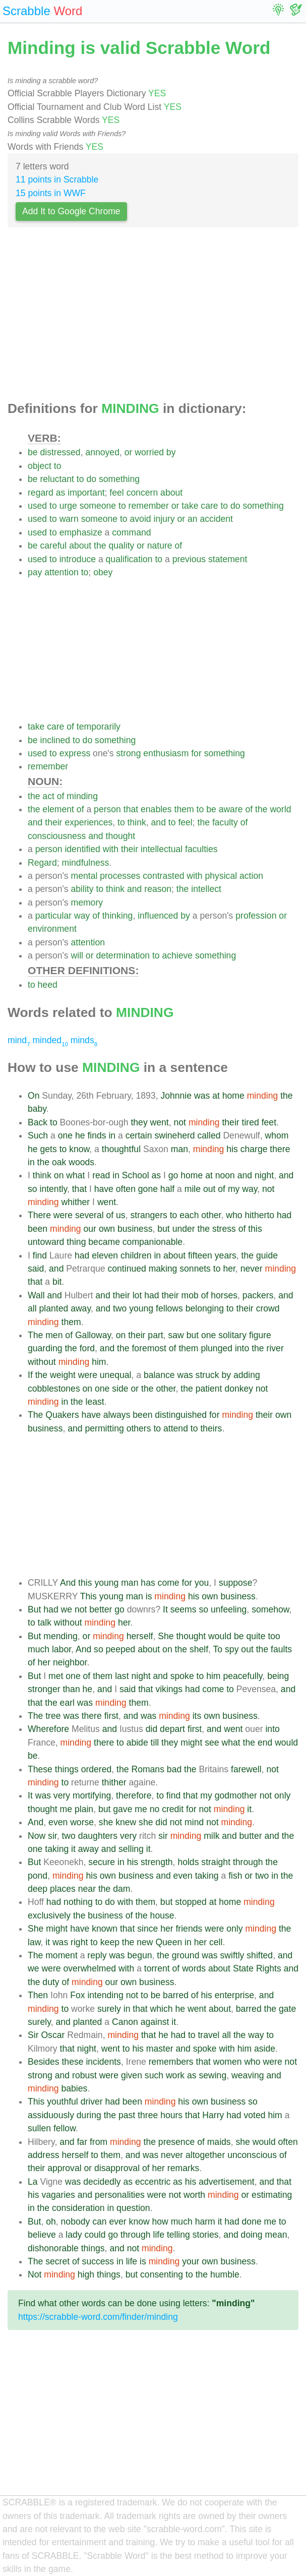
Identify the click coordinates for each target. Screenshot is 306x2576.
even (58, 1822)
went (159, 1122)
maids (219, 2142)
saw (175, 1335)
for (196, 753)
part (155, 1335)
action (251, 876)
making (163, 1269)
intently (53, 1189)
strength (157, 1862)
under (183, 1229)
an (193, 519)
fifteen (200, 1255)
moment (61, 1955)
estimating (272, 2195)
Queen (168, 1942)
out (209, 1189)
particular (53, 916)
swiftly (232, 1955)
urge (68, 506)
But (34, 1609)
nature (159, 546)
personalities (120, 2195)
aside (264, 2049)
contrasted (163, 876)
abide (137, 1743)
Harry (213, 2115)
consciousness (57, 836)
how (160, 2221)
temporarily (98, 727)
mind (19, 1040)
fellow (64, 2128)
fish (235, 1876)
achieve (177, 955)
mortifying (92, 1795)
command (131, 532)
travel (208, 2035)
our (90, 1229)
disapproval (117, 2168)
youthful (62, 2101)
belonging (205, 1308)
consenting (161, 2274)
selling (131, 1849)
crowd (268, 1308)
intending (105, 1995)
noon (225, 1175)
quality (121, 546)
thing (76, 1242)
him (99, 1362)
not (180, 1122)
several (89, 1215)
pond (37, 1876)
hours (171, 2115)
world (280, 809)
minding (82, 796)
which (161, 2009)
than (71, 1689)
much (38, 1649)
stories (206, 2235)
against (155, 2022)
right (79, 1942)
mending (60, 1636)
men (54, 1335)
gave (122, 1809)
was (202, 1096)
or (129, 452)
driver (92, 2101)
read (101, 1175)
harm (205, 2221)
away (81, 1308)
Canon (125, 2022)
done (252, 2221)
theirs (211, 1428)
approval (64, 2168)
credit (172, 1809)
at (216, 1096)
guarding (45, 1348)
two (120, 1308)
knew (125, 1822)
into (242, 1348)
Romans (147, 1769)
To (218, 1649)
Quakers (62, 1415)
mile (193, 1189)
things (67, 1769)
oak (59, 1162)
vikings (168, 1689)
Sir (33, 2035)
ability (82, 889)
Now (36, 1836)
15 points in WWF (51, 193)
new (145, 1942)
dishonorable (53, 2248)
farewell (246, 1769)
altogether (205, 2155)
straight (215, 1862)
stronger (44, 1689)
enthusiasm (166, 753)
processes (120, 876)
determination (123, 955)
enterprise (234, 1995)
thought (121, 836)
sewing (212, 2075)
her (229, 1269)
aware (231, 809)
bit (57, 1282)
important (86, 493)
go (173, 1175)
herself (140, 1636)
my (233, 1189)
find (40, 1255)
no (155, 1809)
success (98, 2261)
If (30, 1375)
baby (37, 1109)
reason (157, 889)
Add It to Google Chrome (71, 211)
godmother (236, 1795)
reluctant (57, 479)
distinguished (181, 1415)
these (72, 2062)
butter (250, 1836)
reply (96, 1955)
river (275, 1348)
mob (190, 1295)
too (274, 1636)
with (110, 849)
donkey (238, 1389)
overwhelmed (89, 1968)
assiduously (51, 2115)
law (34, 1942)
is (149, 1596)
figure (260, 1335)
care (209, 506)
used (37, 506)
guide (267, 1255)
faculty (225, 822)
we (67, 1609)
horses (224, 1295)
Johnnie (176, 1096)
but (163, 1229)
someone (98, 506)
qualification (129, 559)
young (141, 1308)
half (167, 1189)
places (63, 1889)
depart (172, 1729)
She (165, 1636)
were (63, 1215)
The (35, 1335)
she (106, 1822)
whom (277, 1135)
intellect (206, 889)
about (171, 493)
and (35, 822)
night (264, 1175)
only (282, 1795)
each (189, 1215)
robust (84, 2075)
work (175, 2075)
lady (74, 2235)
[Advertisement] (153, 317)
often (126, 1189)
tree (52, 1716)
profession (255, 916)
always (117, 1415)
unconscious (252, 2155)
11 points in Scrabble (57, 179)
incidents (103, 2062)
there (280, 1149)
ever (117, 2221)
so (32, 1189)
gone (148, 1189)
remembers (171, 2062)
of (178, 546)
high (86, 2274)
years (225, 1255)
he (80, 1135)
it (249, 1809)
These (40, 1769)
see (212, 1743)
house (162, 1915)
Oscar (53, 2035)
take (189, 506)
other (211, 1215)
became (104, 1242)
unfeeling (229, 1609)
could (95, 2235)
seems (183, 1609)
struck (207, 1375)
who (234, 1215)
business (134, 1229)
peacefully (242, 1676)
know (79, 1149)
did (151, 1729)
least (94, 1402)
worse (82, 1822)
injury (163, 519)
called (209, 1135)
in (111, 1135)
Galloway (93, 1335)
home (233, 1096)
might (191, 1743)
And (68, 1583)
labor (61, 1649)
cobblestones (54, 1389)
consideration (78, 2208)
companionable (152, 1242)
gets (48, 1149)
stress (224, 1229)
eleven (105, 1255)
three (148, 2115)
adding (246, 1375)
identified (82, 849)
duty (50, 1982)
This (88, 1596)
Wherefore (48, 1729)
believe (42, 2235)
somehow (270, 1609)
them (184, 809)
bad (174, 1769)
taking (57, 1849)
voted (254, 2115)
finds (96, 1135)
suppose (236, 1583)
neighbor (70, 1662)
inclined (55, 740)
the (100, 546)
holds (188, 1862)
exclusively (49, 1915)
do (91, 479)
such (154, 2075)
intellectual (161, 849)
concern (142, 493)
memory (87, 902)
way (82, 916)
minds (84, 1040)
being (278, 1676)
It (165, 1609)
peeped (121, 1649)
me (66, 1809)
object (39, 466)
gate (287, 2009)
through (248, 1862)
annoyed (102, 452)
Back (37, 1122)
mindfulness (85, 863)
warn (69, 519)
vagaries (58, 2195)
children (136, 1255)
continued (126, 1269)
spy (231, 1649)
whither (76, 1202)
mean (276, 2235)
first (111, 1716)
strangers (148, 1215)
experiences (88, 822)
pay (35, 572)
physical (221, 876)
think (137, 822)
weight (63, 1375)
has (148, 1583)
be (33, 452)
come (168, 1583)
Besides (43, 2062)
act (48, 796)
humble (224, 2274)
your (190, 2261)
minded (50, 1040)
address (43, 2155)
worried (149, 452)
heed (47, 985)
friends (188, 1929)
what (75, 1175)
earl (67, 1703)
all (32, 1308)
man (179, 1149)
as (61, 493)
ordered (96, 1769)
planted (54, 1308)
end (265, 1743)
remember (149, 506)
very (61, 1795)
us (121, 1215)
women (227, 2062)
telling (178, 2235)
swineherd (174, 1135)
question (133, 2208)
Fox (77, 1995)
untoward (46, 1242)
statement (227, 559)
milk (211, 1836)
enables (156, 809)
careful (53, 546)
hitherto (259, 1215)
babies (75, 2088)
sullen (39, 2128)
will (77, 955)
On (33, 1096)
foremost (149, 1348)
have (103, 1189)
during (89, 2115)
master (159, 2049)
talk (44, 1623)
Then (38, 1995)
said (36, 1269)
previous (189, 559)
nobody (75, 2221)
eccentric (152, 2182)
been (37, 1229)
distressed (60, 452)
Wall (36, 1295)
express (75, 753)
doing (252, 2235)
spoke (182, 1676)
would (219, 1636)
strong (128, 753)
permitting (104, 1428)
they (139, 1122)
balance (159, 1375)
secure (101, 1862)
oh (51, 2221)
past (126, 2115)
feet (269, 1122)
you (202, 1583)
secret (57, 2261)
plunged (216, 1348)
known (104, 1929)
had (284, 1215)
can (99, 2221)
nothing (78, 1902)
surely (109, 2009)
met (55, 1676)
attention (61, 572)
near (87, 1889)
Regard (42, 863)
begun (140, 1955)
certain (139, 1135)
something (119, 479)
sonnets (195, 1269)
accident (216, 519)
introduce (77, 559)
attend (175, 1428)
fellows (169, 1308)
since (147, 1929)
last (122, 1676)
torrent (157, 1968)
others (139, 1428)
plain (84, 1809)
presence (176, 2142)
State (243, 1968)
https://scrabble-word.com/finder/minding (98, 2317)
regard (40, 493)
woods (81, 1162)
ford (87, 1348)
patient (209, 1389)
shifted (260, 1955)
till (155, 1743)
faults (281, 1649)
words (194, 1968)
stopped (191, 1902)
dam (121, 1889)
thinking (117, 916)
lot (137, 1295)
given (131, 2075)
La (33, 2182)
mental (84, 876)
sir (52, 1836)
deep (37, 1889)
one (65, 1135)
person (107, 809)
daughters (97, 1836)
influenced (158, 916)
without (42, 1362)
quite (255, 1636)
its (197, 1716)
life (158, 2235)
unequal (116, 1375)
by (171, 452)
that (131, 809)
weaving (247, 2075)
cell (215, 1942)
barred (176, 1995)
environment (52, 929)
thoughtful (121, 1149)
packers (258, 1295)
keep (109, 1942)
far (82, 2142)
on (59, 1175)
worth (194, 2195)
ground (186, 1955)
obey (102, 572)
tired (250, 1122)
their (53, 822)
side (120, 1389)
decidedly (101, 2182)
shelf (199, 1649)
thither (114, 1782)
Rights (268, 1968)
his (232, 1149)
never (251, 1269)
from (98, 2142)
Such (38, 1135)
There (39, 1215)
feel (116, 493)
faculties (201, 849)
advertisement (227, 2182)
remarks (183, 2168)
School (135, 1175)
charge (254, 1149)
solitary (232, 1335)
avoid (140, 519)
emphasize (80, 532)
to (58, 466)
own (107, 1229)
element (58, 809)
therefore (133, 1795)
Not (34, 2274)
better (100, 1609)
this (255, 1229)
